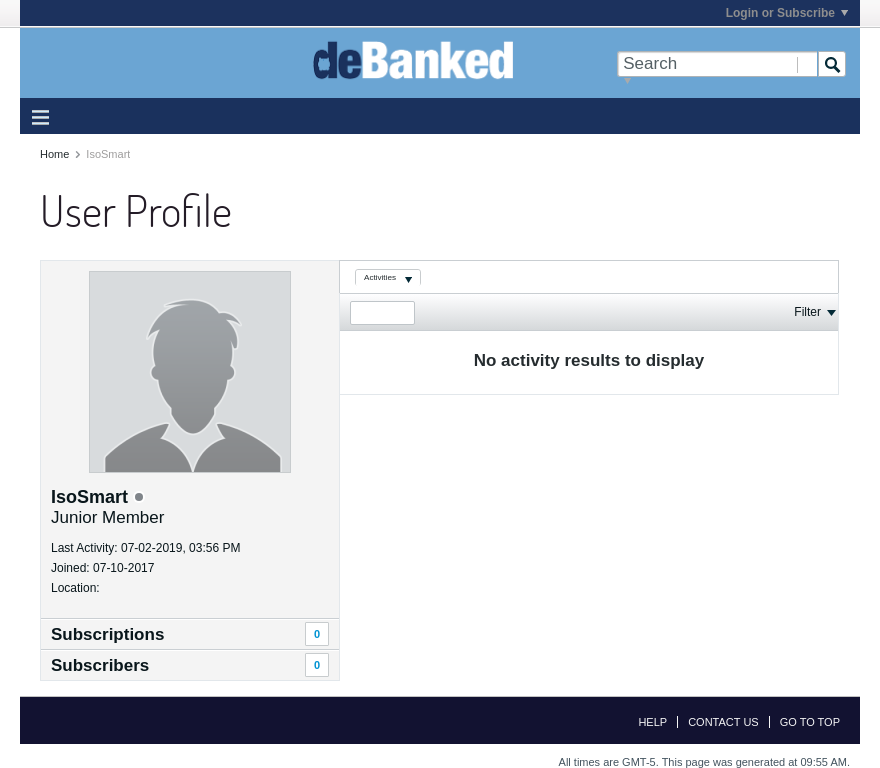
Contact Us (723, 722)
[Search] (717, 64)
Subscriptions (107, 634)
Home (54, 154)
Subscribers (100, 665)
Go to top (810, 722)
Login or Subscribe (787, 13)
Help (652, 722)
